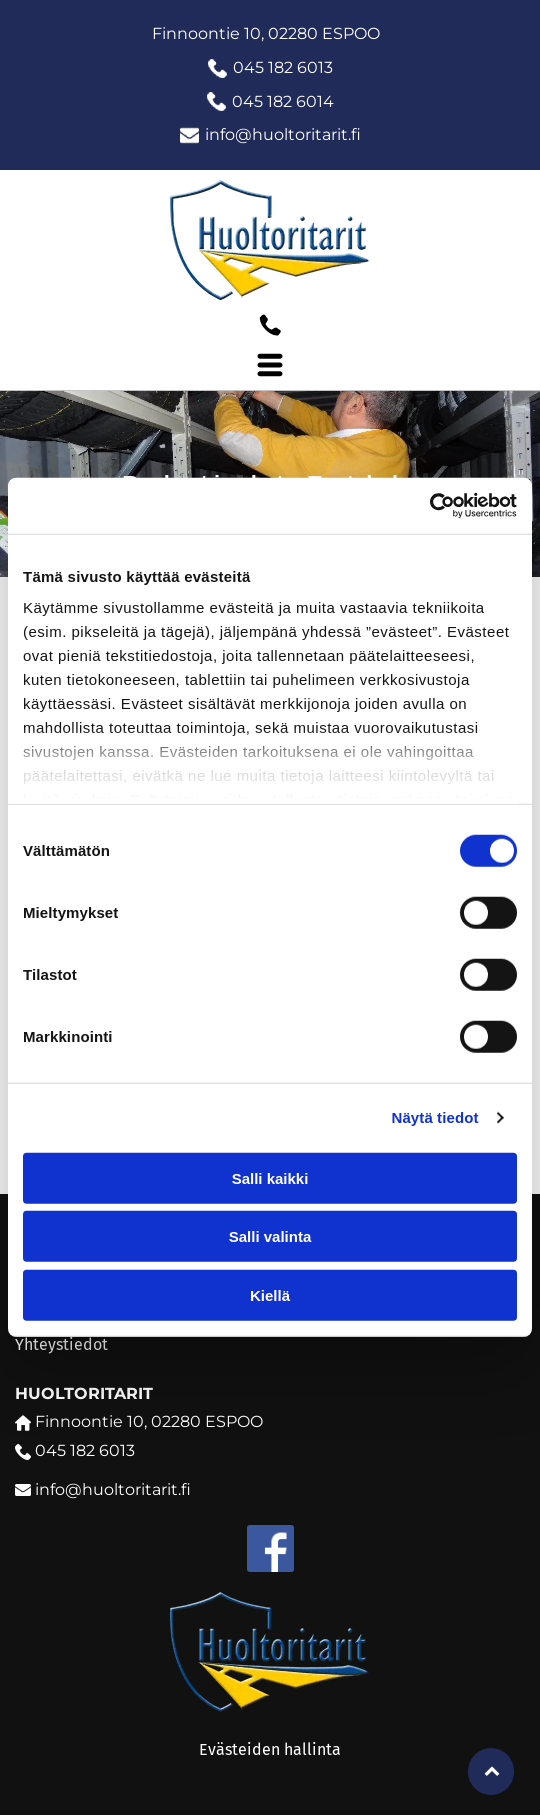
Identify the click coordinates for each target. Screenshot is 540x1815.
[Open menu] (270, 365)
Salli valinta (270, 1236)
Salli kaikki (270, 1178)
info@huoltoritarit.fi (283, 134)
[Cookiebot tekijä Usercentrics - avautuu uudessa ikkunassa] (429, 506)
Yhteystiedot (61, 1344)
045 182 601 (277, 101)
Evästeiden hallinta (270, 1749)
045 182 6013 (283, 67)
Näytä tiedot (435, 1117)
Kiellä (270, 1295)
